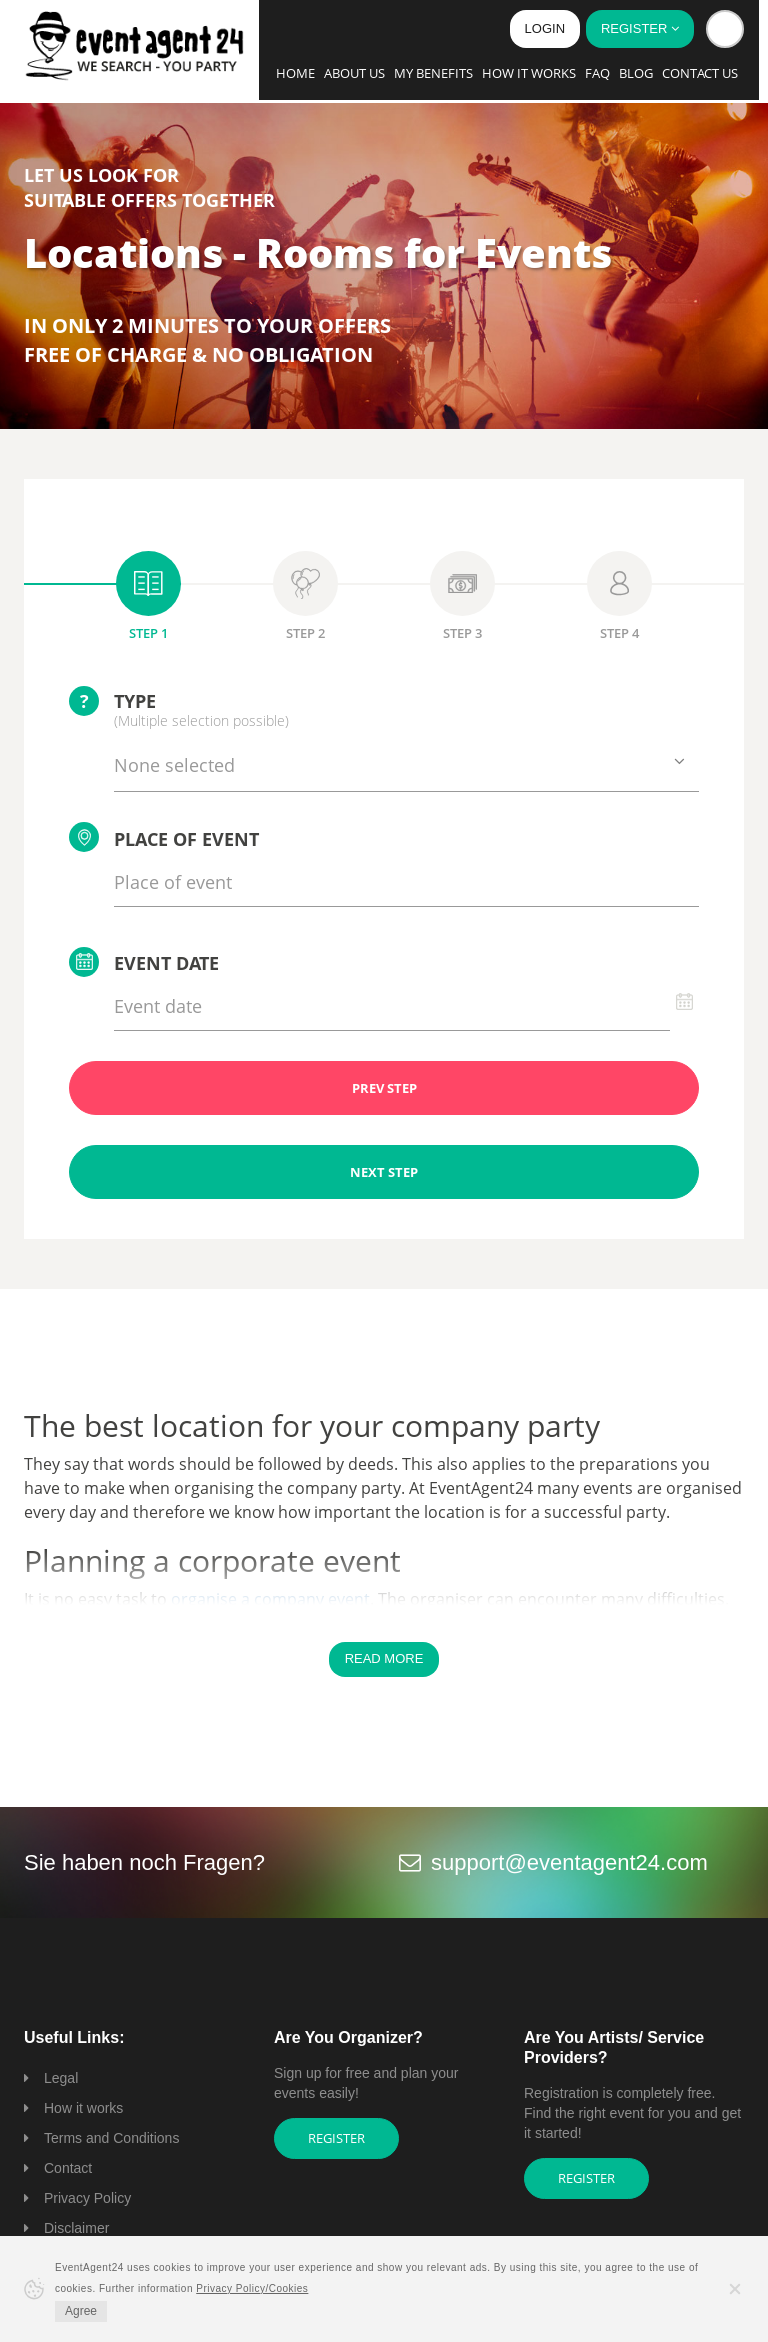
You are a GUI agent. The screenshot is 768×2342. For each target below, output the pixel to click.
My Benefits (433, 73)
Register (336, 2138)
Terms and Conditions (111, 2138)
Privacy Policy (87, 2198)
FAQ (597, 73)
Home (295, 73)
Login (545, 28)
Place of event (164, 837)
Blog (636, 73)
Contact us (700, 73)
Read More (384, 1658)
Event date (144, 962)
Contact (68, 2168)
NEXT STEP (384, 1172)
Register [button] (640, 28)
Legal (61, 2078)
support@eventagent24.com (569, 1862)
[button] (725, 29)
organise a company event (270, 1599)
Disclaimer (76, 2228)
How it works (529, 73)
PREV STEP (384, 1088)
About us (354, 73)
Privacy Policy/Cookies (252, 2288)
